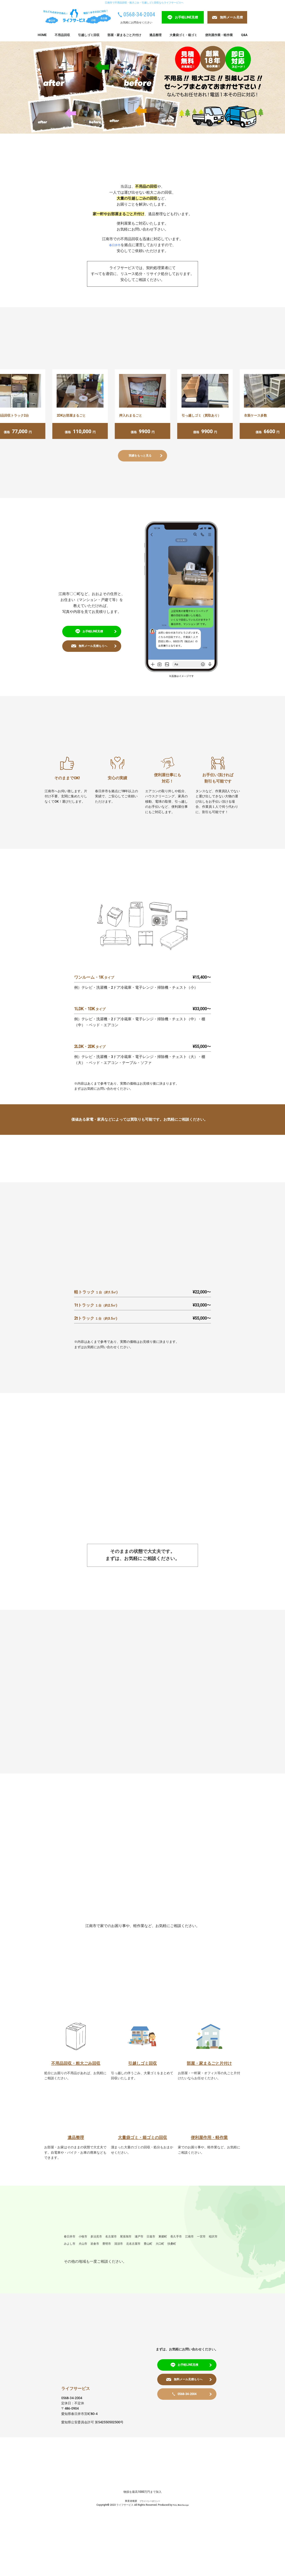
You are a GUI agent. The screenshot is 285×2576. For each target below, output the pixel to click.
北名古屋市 (191, 2297)
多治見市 (103, 2290)
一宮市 (83, 2297)
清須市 (173, 2297)
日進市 (170, 2290)
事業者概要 (129, 2564)
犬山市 (130, 2297)
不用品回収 (62, 35)
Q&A (244, 35)
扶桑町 (83, 2305)
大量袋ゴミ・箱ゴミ (183, 35)
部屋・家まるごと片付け (124, 35)
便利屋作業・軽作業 (219, 35)
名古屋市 (121, 2290)
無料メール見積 (231, 17)
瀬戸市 (155, 2290)
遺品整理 (155, 35)
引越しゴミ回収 (89, 35)
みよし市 (114, 2297)
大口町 (69, 2305)
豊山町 (209, 2297)
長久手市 (200, 2290)
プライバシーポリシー (150, 2564)
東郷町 (184, 2290)
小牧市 (87, 2290)
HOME (42, 35)
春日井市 (114, 247)
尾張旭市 (139, 2290)
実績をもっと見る (139, 462)
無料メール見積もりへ (96, 661)
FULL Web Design (180, 2568)
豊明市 (159, 2297)
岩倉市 (144, 2297)
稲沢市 (98, 2297)
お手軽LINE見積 (186, 17)
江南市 (69, 2297)
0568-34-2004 (139, 14)
